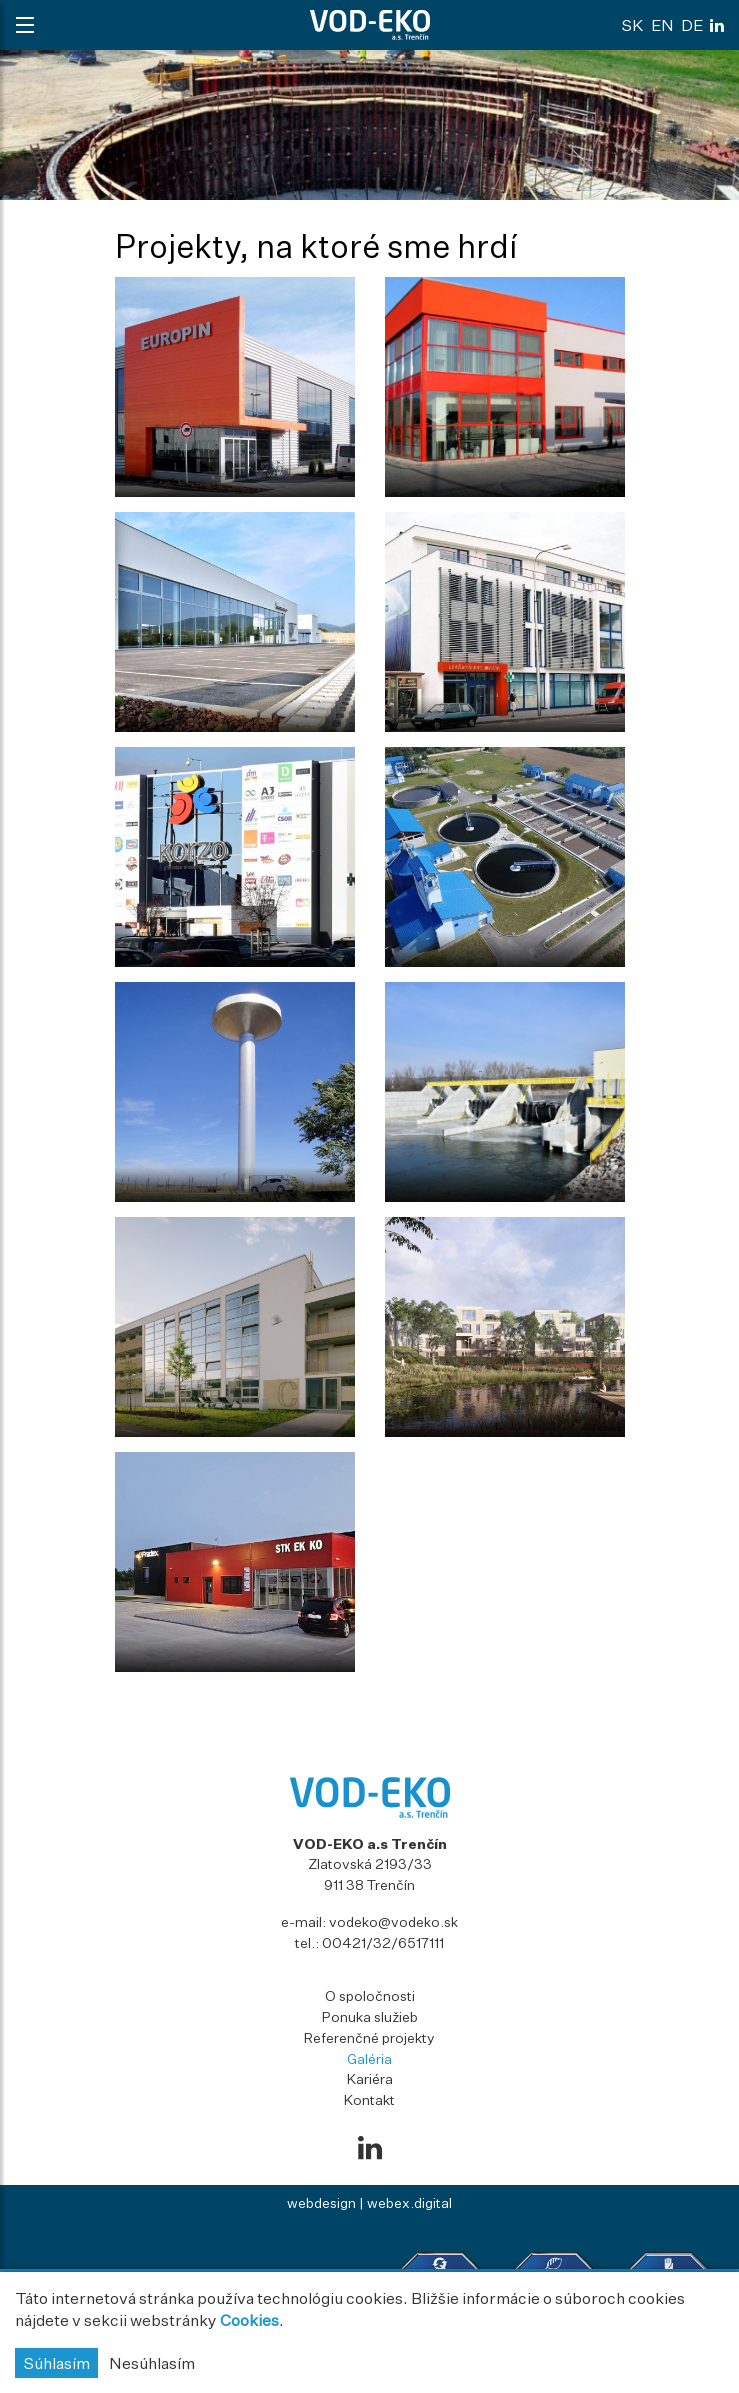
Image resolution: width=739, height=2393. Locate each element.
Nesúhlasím (152, 2363)
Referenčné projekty (369, 2037)
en (662, 25)
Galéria (369, 2058)
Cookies (249, 2320)
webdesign (321, 2202)
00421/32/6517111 (383, 1942)
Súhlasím (56, 2363)
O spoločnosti (370, 1995)
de (692, 25)
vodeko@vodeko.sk (393, 1921)
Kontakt (369, 2099)
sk (632, 25)
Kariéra (370, 2078)
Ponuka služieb (370, 2016)
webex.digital (409, 2202)
